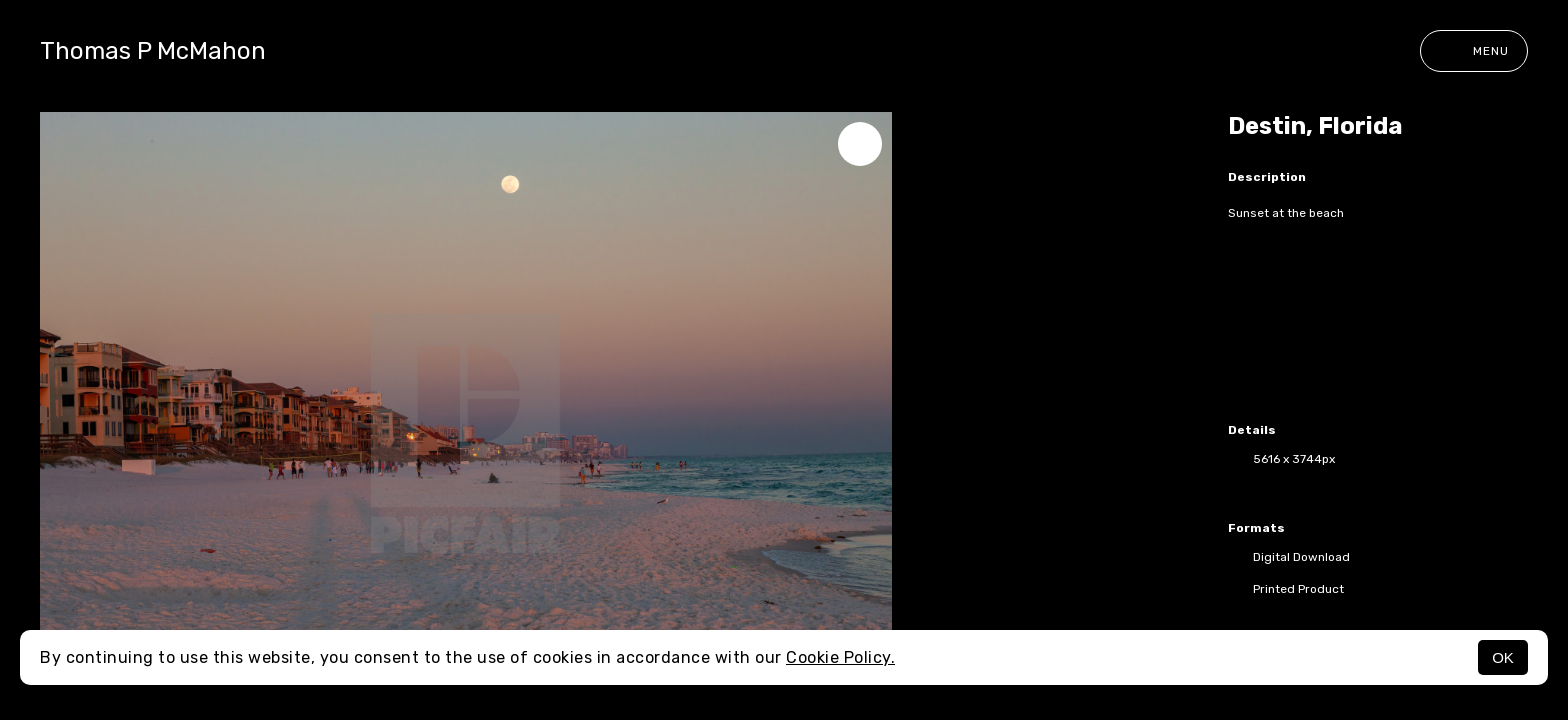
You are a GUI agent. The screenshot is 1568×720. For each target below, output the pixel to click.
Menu (1474, 51)
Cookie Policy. (840, 657)
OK (1503, 657)
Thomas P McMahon (153, 51)
